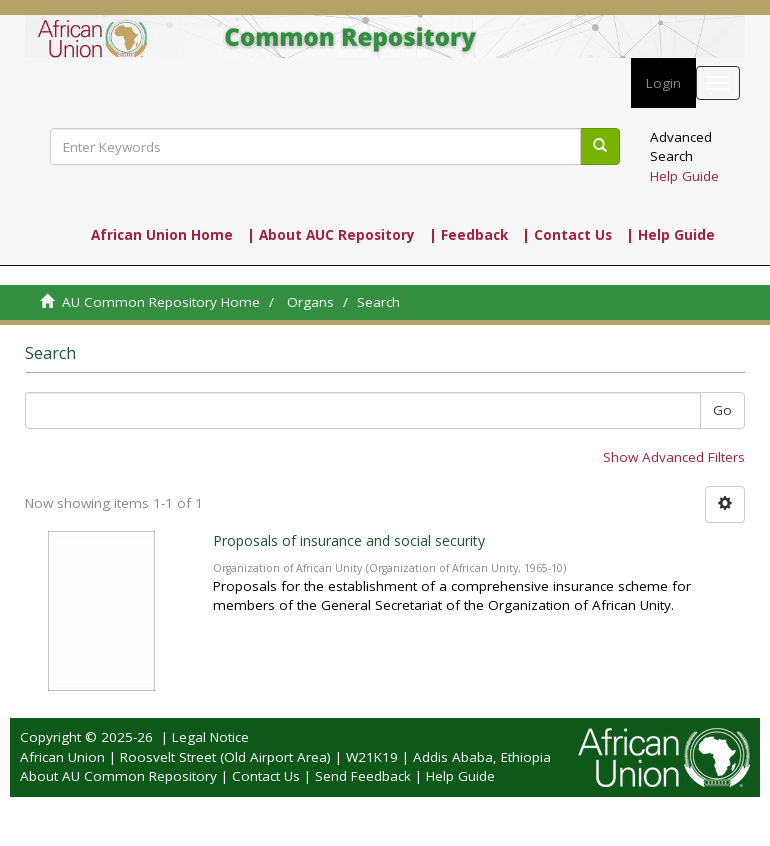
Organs (310, 302)
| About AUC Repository (331, 235)
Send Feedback (363, 776)
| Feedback (468, 235)
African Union (62, 757)
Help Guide (684, 176)
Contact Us (266, 776)
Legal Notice (210, 737)
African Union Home (162, 235)
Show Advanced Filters (674, 457)
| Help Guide (670, 235)
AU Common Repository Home (161, 302)
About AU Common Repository (118, 776)
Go (722, 410)
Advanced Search (681, 146)
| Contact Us (567, 235)
